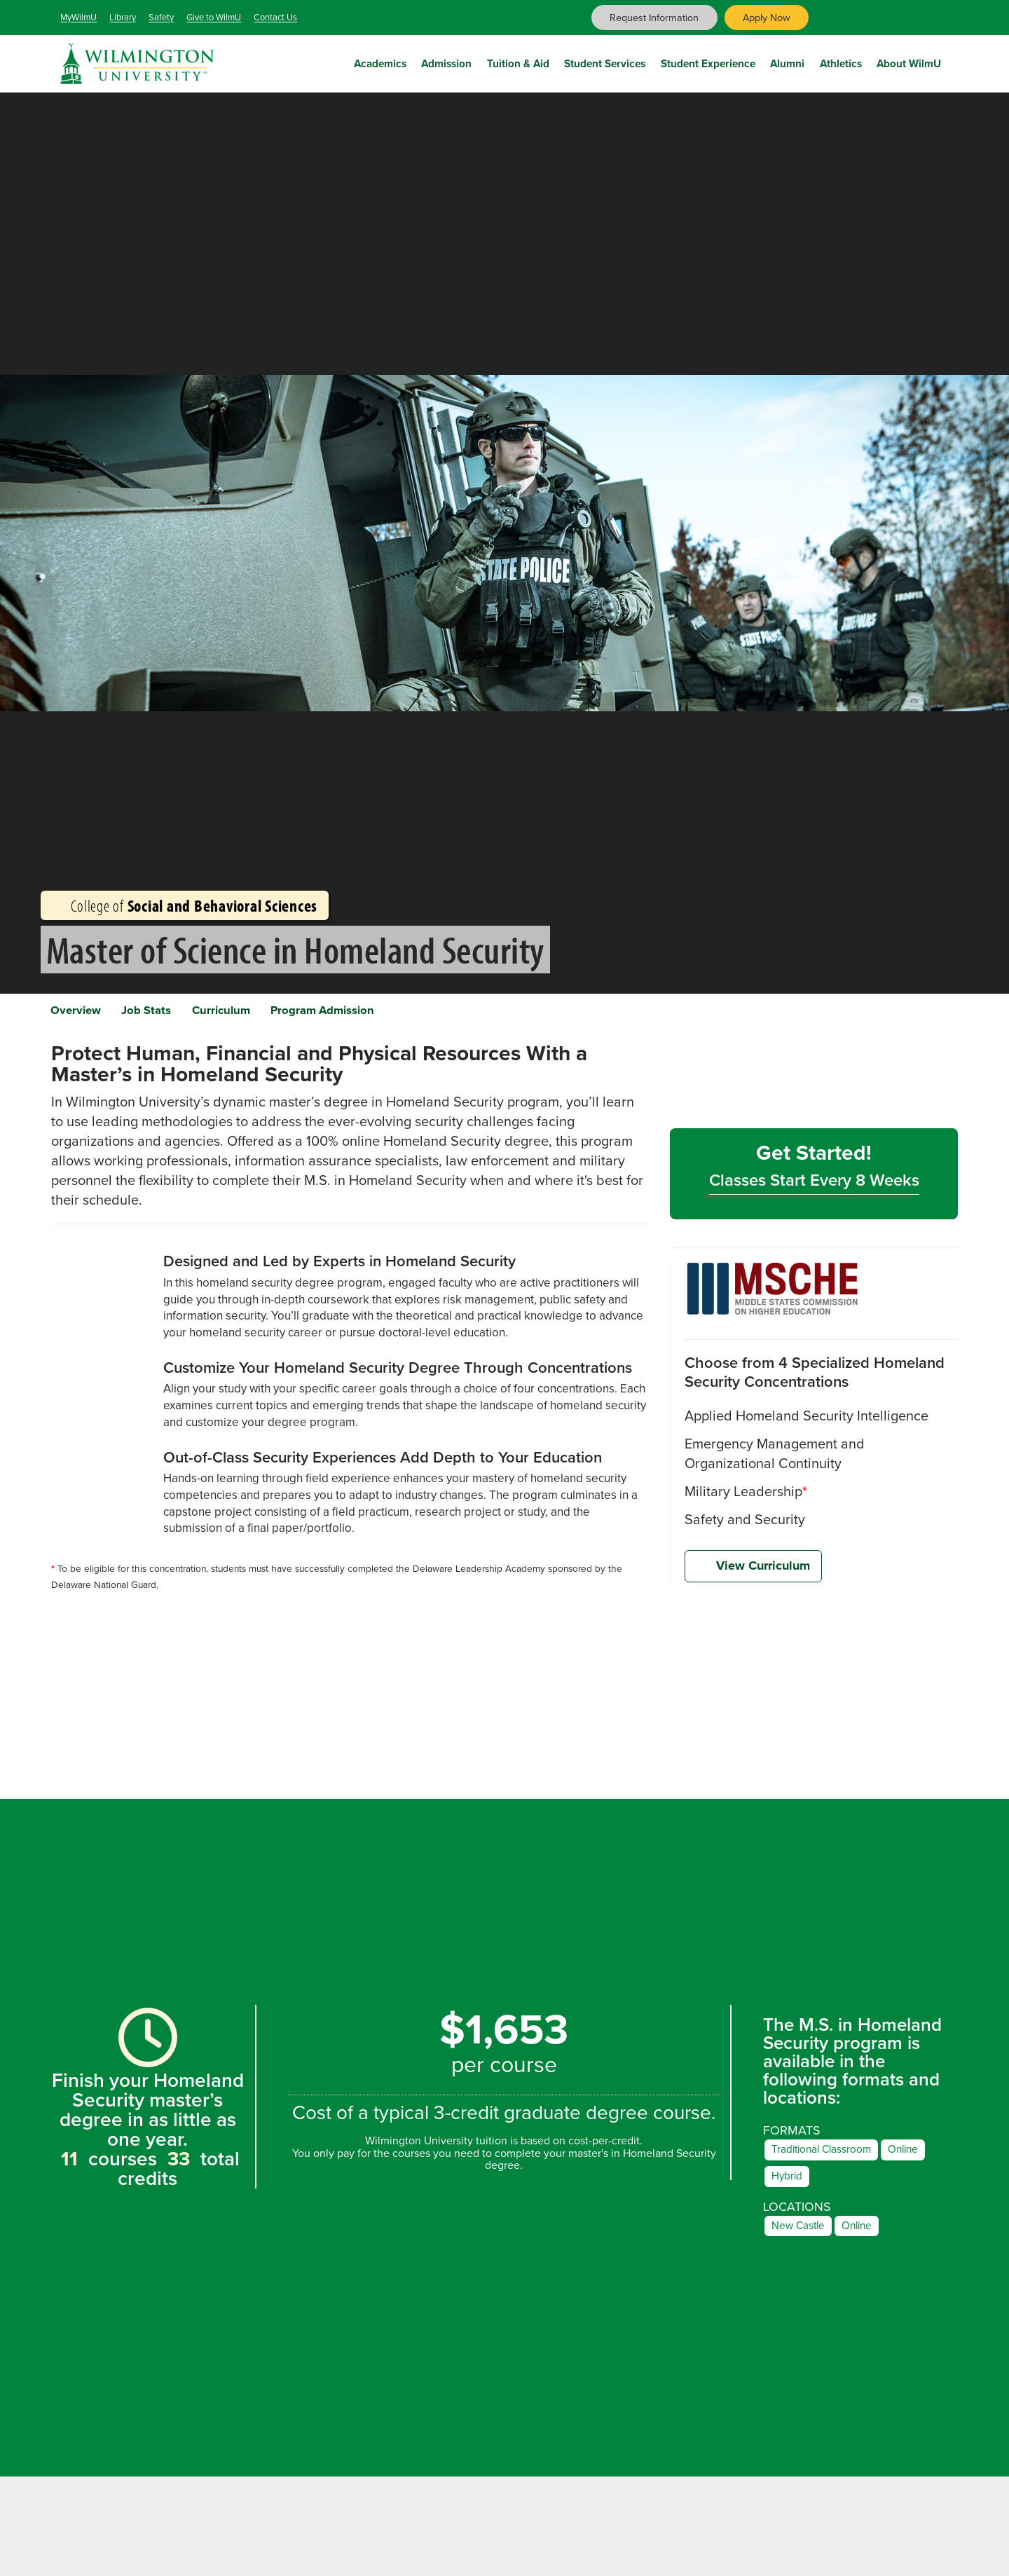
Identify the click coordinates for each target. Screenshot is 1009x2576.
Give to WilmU (213, 17)
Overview (84, 1013)
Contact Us (275, 17)
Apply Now (766, 17)
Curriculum (263, 1013)
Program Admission (384, 1013)
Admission (446, 61)
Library (122, 17)
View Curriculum (753, 1575)
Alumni (787, 61)
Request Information (654, 17)
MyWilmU (78, 17)
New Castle (801, 2238)
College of (185, 905)
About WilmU (909, 61)
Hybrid (788, 2187)
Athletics (841, 61)
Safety (161, 17)
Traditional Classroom (828, 2159)
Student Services (604, 61)
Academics (380, 61)
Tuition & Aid (518, 61)
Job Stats (172, 1013)
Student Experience (708, 61)
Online (919, 2159)
